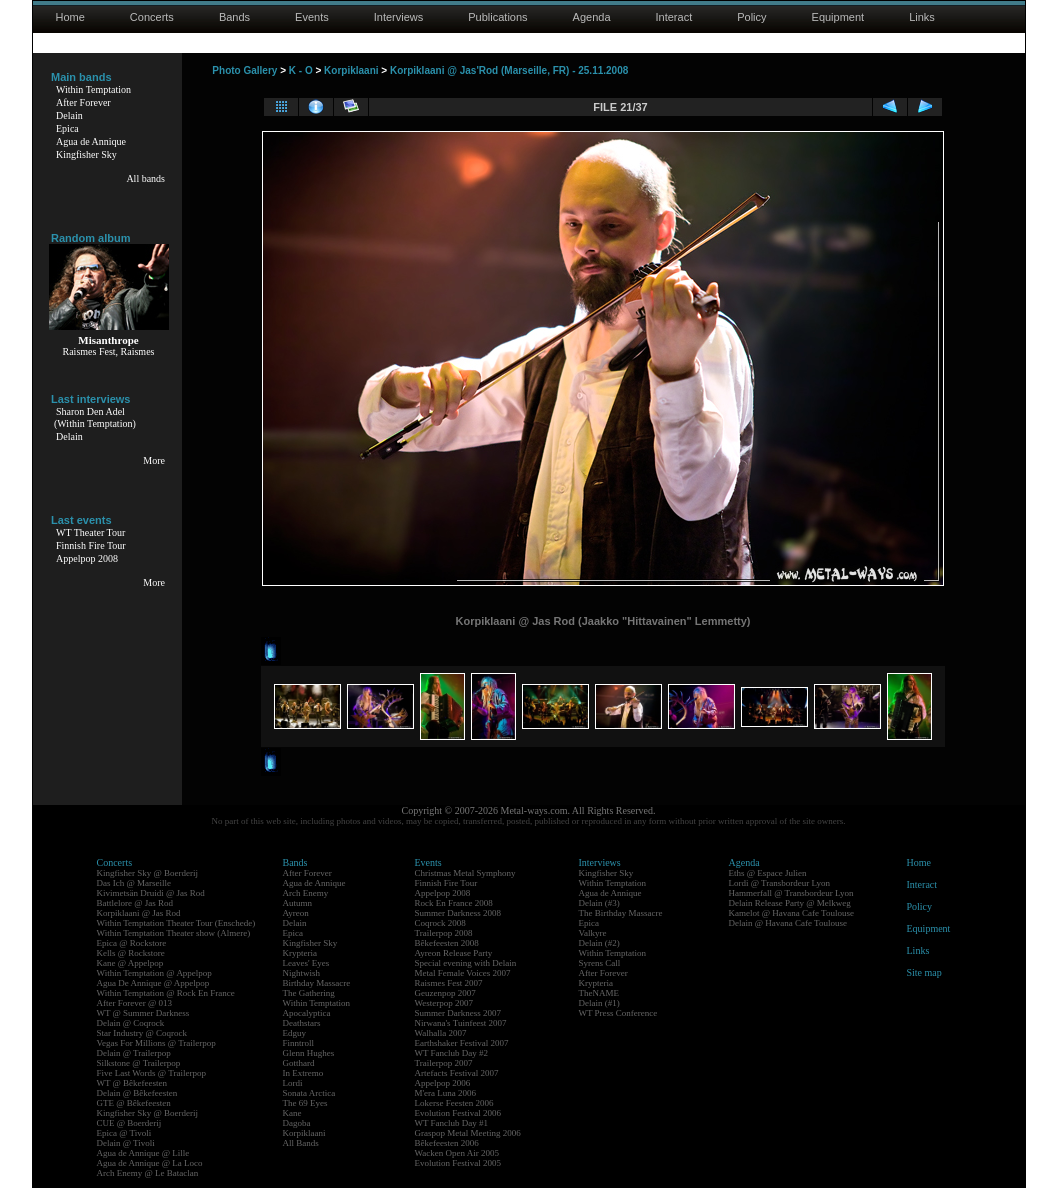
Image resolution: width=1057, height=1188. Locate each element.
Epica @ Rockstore (132, 943)
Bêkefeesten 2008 (447, 943)
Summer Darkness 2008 (458, 913)
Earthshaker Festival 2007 (462, 1043)
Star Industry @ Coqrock (142, 1033)
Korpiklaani (351, 70)
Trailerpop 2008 (444, 933)
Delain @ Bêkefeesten (137, 1093)
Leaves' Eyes (306, 963)
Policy (751, 17)
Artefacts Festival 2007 (457, 1073)
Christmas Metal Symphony (465, 873)
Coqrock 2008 (440, 923)
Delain (69, 115)
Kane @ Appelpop (130, 963)
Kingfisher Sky (86, 154)
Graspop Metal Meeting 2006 (468, 1133)
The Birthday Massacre (621, 913)
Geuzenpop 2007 (445, 993)
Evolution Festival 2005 (458, 1163)
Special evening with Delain (466, 963)
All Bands (301, 1143)
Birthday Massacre (317, 983)
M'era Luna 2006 (446, 1093)
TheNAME (599, 993)
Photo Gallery (244, 70)
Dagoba (297, 1123)
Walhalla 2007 (441, 1033)
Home (70, 17)
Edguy (295, 1033)
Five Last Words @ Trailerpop (151, 1073)
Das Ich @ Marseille (134, 883)
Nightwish (302, 973)
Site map (924, 972)
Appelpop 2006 (443, 1083)
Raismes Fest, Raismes (109, 351)
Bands (234, 17)
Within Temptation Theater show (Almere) (174, 933)
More (154, 460)
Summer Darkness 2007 (458, 1013)
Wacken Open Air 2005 (457, 1153)
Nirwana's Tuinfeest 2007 (461, 1023)
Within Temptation (93, 89)
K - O (301, 70)
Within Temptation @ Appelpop (154, 973)
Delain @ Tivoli (126, 1143)
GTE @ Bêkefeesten (134, 1103)
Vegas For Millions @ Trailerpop (156, 1043)
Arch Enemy (306, 893)
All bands (145, 178)
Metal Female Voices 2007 (463, 973)
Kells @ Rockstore (131, 953)
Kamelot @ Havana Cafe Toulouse (791, 913)
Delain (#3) (599, 903)
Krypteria (300, 953)
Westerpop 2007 (444, 1003)
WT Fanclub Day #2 (452, 1053)
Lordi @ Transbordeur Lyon (780, 883)
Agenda (592, 17)
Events (312, 17)
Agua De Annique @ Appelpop (153, 983)
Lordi (293, 1083)
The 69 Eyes (305, 1103)
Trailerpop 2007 (444, 1063)
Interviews (399, 17)
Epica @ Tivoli (124, 1133)
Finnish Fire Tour (91, 545)
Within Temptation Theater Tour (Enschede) (176, 923)
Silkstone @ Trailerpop (139, 1063)
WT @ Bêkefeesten (132, 1083)
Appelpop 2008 (87, 558)
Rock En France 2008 (454, 903)
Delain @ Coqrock (131, 1023)
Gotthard (299, 1063)
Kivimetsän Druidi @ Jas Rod (151, 893)
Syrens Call (600, 963)
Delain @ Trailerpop (134, 1053)
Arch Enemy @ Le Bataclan (148, 1173)
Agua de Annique (91, 141)
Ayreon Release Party (454, 953)
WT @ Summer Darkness (143, 1013)
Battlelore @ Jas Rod (135, 903)
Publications (497, 17)
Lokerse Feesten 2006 (454, 1103)
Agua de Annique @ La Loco (150, 1163)
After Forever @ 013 (135, 1003)
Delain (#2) (599, 943)
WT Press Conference (618, 1013)
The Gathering (309, 993)
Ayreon (296, 913)
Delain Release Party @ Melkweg (790, 903)
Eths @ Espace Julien (768, 873)
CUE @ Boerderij (129, 1123)
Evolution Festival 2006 (458, 1113)
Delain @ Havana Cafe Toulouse (788, 923)
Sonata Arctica (309, 1093)
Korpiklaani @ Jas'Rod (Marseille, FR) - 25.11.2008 (509, 70)
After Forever (83, 102)
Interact (674, 17)
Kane (292, 1113)
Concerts (152, 17)
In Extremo (303, 1073)
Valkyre (593, 933)
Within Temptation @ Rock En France (166, 993)
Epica (67, 128)
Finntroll (299, 1043)
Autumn (298, 903)
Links (922, 17)
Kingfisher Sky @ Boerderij (148, 873)
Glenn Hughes (309, 1053)
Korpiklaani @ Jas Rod (139, 913)
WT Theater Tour (90, 532)
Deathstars (302, 1023)
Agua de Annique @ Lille (143, 1153)
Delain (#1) (599, 1003)
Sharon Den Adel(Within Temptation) (95, 417)
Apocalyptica (307, 1013)
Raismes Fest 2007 (449, 983)
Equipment (838, 17)
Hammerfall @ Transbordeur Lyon (791, 893)
